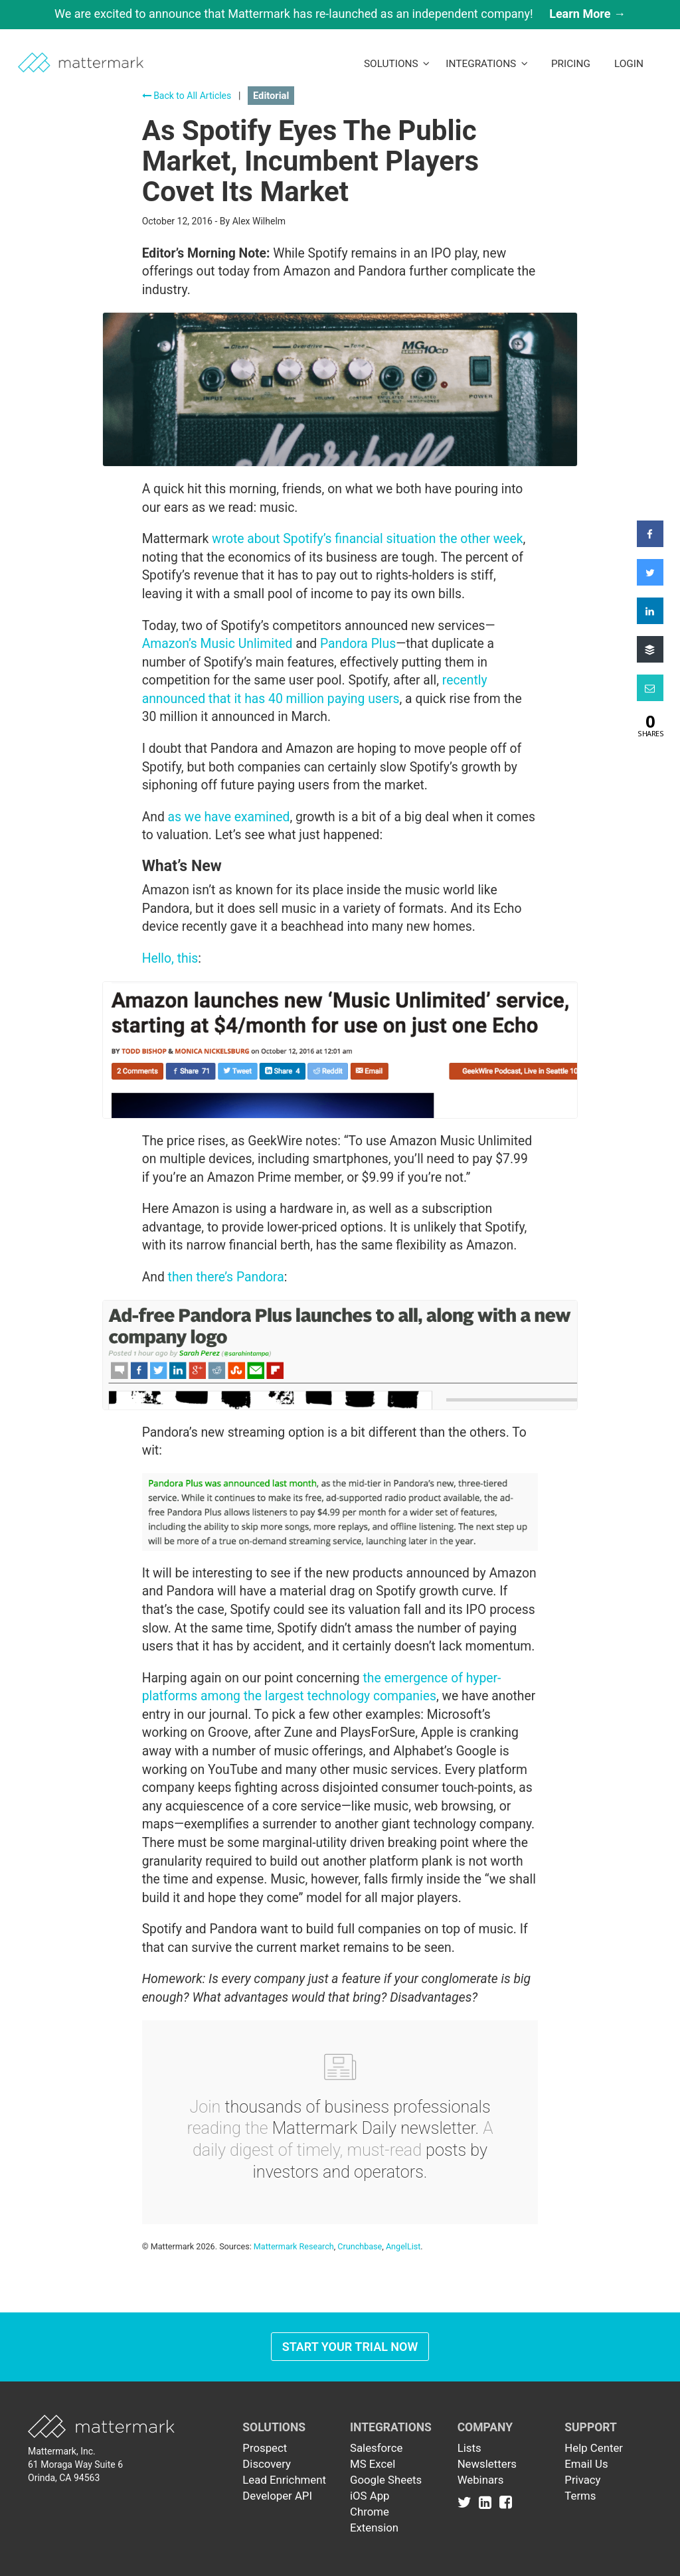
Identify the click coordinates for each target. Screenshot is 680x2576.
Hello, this (170, 958)
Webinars (481, 2479)
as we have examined (229, 817)
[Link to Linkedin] (488, 2502)
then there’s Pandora (226, 1277)
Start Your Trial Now (350, 2347)
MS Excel (372, 2463)
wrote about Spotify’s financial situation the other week (367, 538)
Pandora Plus (358, 643)
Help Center (593, 2448)
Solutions (397, 64)
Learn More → (587, 14)
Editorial (271, 96)
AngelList (403, 2246)
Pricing (570, 64)
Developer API (277, 2495)
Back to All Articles (187, 95)
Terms (580, 2495)
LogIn (628, 64)
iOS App (370, 2495)
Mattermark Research (294, 2246)
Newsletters (487, 2463)
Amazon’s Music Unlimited (217, 643)
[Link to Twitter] (467, 2502)
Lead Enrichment (284, 2479)
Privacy (582, 2479)
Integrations (487, 64)
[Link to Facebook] (505, 2502)
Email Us (586, 2463)
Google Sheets (386, 2479)
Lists (469, 2448)
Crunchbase (359, 2246)
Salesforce (376, 2448)
